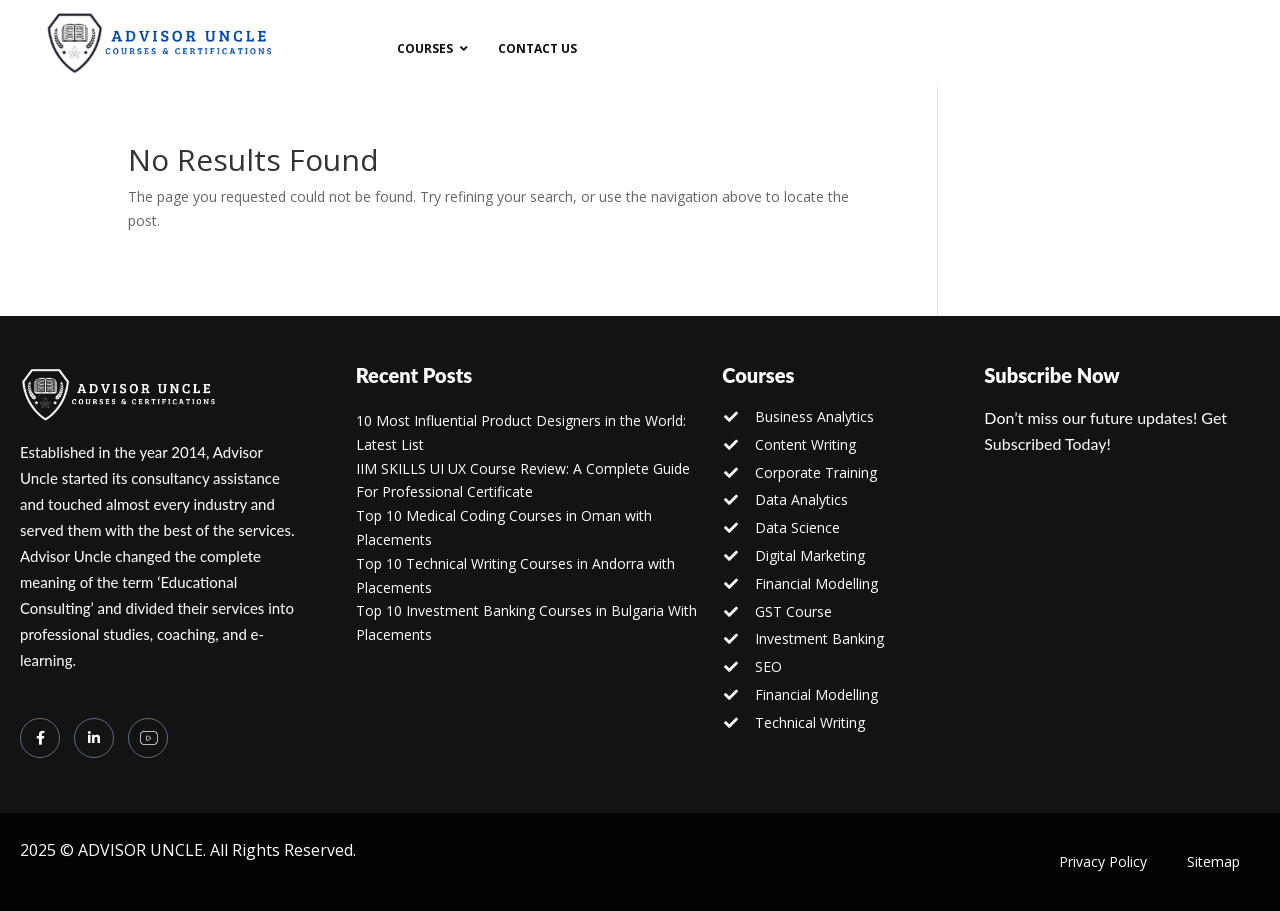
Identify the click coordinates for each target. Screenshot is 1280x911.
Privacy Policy (1103, 861)
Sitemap (1213, 861)
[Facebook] (40, 738)
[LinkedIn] (94, 738)
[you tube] (148, 738)
